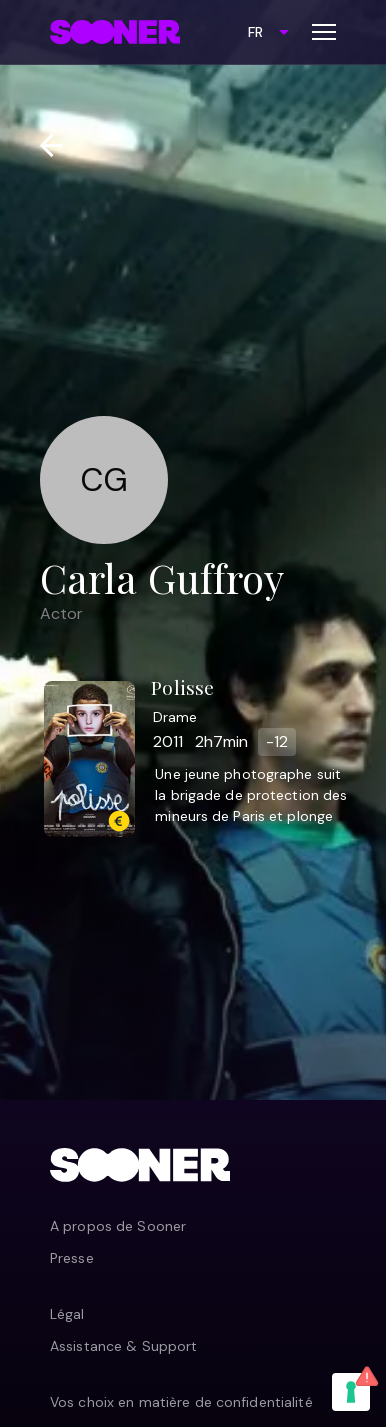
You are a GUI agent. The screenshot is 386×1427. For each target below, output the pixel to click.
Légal (67, 1314)
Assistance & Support (123, 1346)
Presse (72, 1258)
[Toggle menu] (324, 32)
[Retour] (43, 145)
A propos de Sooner (118, 1226)
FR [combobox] (255, 32)
